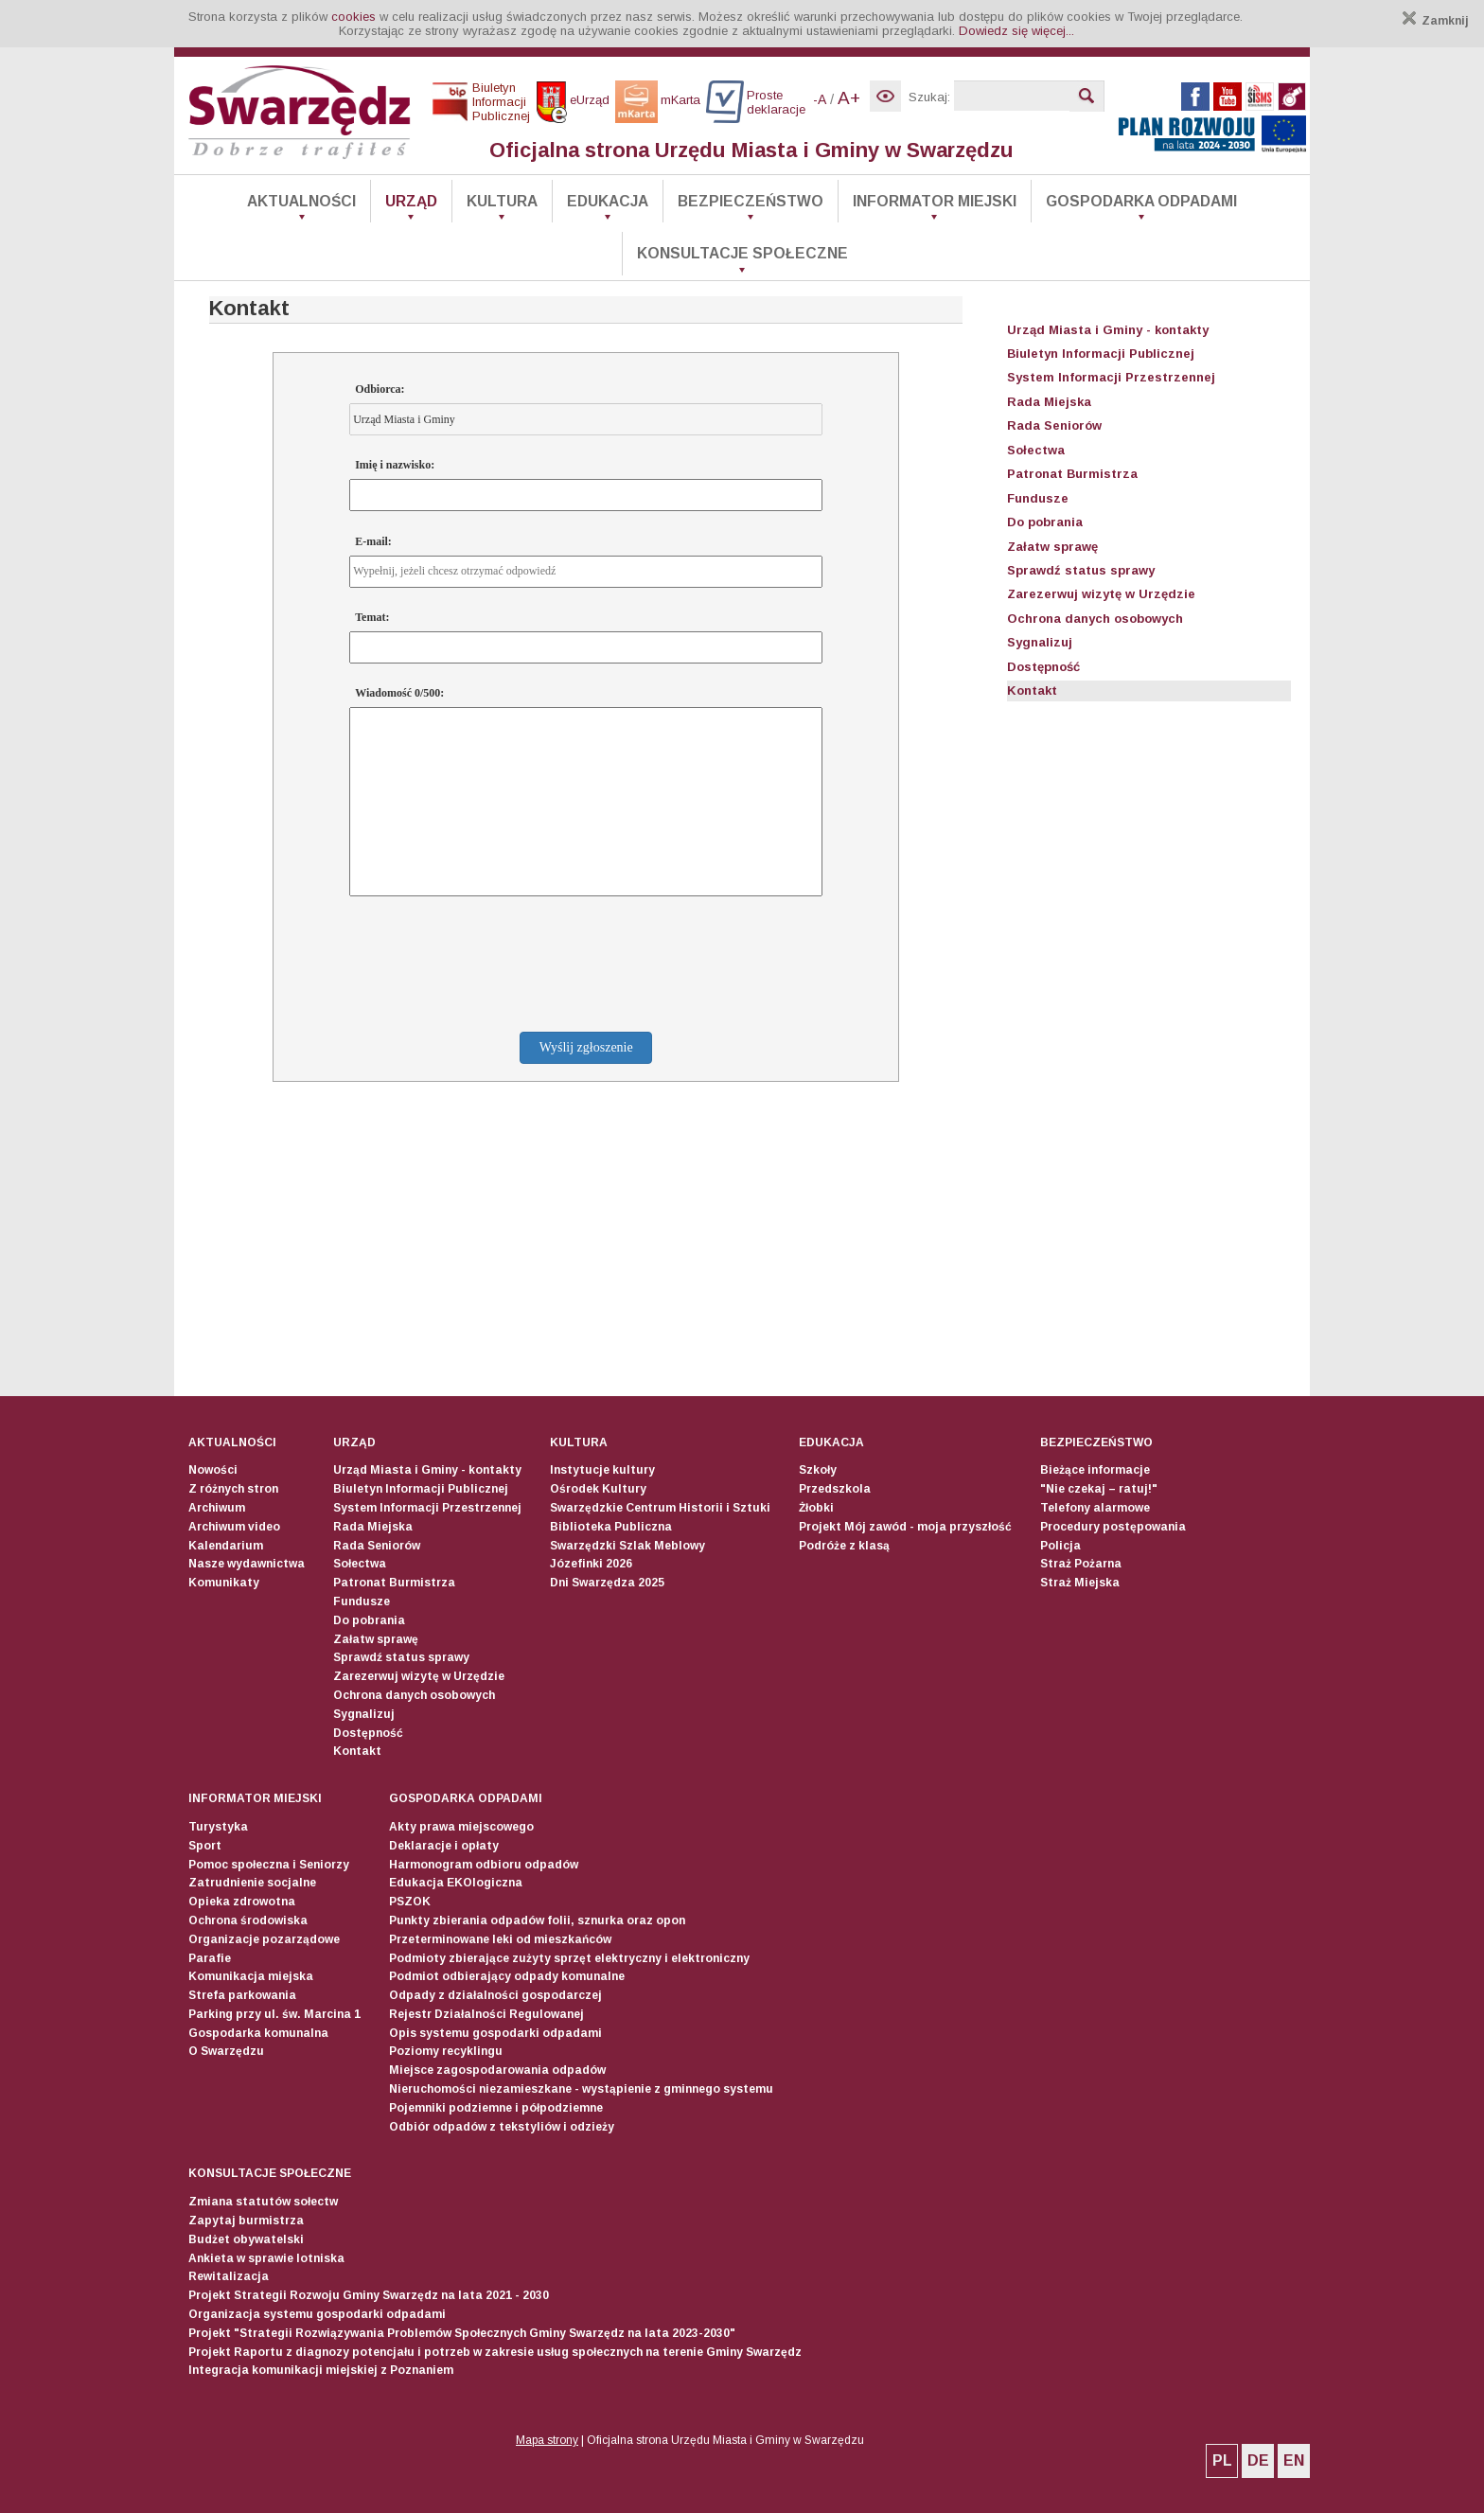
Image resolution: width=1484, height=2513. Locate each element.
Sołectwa (1036, 450)
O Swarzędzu (226, 2051)
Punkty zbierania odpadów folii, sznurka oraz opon (537, 1920)
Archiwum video (234, 1526)
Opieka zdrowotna (241, 1901)
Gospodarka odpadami (1141, 201)
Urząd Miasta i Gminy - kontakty (1108, 330)
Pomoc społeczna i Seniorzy (268, 1864)
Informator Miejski (934, 201)
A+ (849, 98)
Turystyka (218, 1826)
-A (819, 99)
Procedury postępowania (1113, 1526)
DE (1258, 2460)
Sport (204, 1845)
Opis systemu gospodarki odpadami (495, 2033)
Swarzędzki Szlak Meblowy (627, 1545)
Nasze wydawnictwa (246, 1563)
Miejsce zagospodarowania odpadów (497, 2070)
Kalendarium (225, 1545)
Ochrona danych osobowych (1095, 618)
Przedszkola (835, 1488)
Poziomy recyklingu (446, 2051)
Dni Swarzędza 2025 (607, 1582)
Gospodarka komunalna (258, 2033)
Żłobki (816, 1507)
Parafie (209, 1958)
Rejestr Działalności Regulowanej (486, 2014)
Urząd (411, 201)
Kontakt (1032, 690)
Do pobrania (1045, 522)
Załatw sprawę (1052, 547)
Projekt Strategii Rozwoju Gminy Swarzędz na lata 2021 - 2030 (368, 2295)
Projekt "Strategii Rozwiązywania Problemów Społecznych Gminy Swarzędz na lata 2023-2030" (461, 2333)
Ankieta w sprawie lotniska (266, 2258)
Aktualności (301, 201)
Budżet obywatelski (246, 2239)
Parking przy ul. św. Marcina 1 (274, 2014)
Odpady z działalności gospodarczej (495, 1995)
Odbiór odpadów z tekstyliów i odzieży (501, 2126)
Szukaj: (929, 97)
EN (1293, 2460)
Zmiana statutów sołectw (263, 2201)
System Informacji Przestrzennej (1111, 377)
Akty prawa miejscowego (461, 1826)
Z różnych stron (233, 1488)
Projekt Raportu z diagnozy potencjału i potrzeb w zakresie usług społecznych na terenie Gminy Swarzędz (495, 2352)
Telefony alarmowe (1095, 1507)
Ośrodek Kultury (598, 1488)
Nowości (213, 1470)
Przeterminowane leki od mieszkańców (500, 1939)
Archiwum (216, 1507)
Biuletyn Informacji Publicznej (1100, 353)
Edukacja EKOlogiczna (455, 1882)
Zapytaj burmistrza (246, 2220)
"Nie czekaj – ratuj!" (1098, 1488)
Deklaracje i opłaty (444, 1845)
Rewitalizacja (228, 2276)
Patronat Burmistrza (1072, 474)
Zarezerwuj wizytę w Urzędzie (1101, 594)
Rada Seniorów (1054, 425)
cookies (353, 16)
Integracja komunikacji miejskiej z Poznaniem (320, 2370)
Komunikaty (223, 1582)
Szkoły (818, 1470)
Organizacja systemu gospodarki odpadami (317, 2314)
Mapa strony (547, 2440)
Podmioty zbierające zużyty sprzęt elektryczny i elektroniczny (569, 1958)
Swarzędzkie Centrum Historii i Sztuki (660, 1507)
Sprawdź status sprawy (1081, 570)
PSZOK (410, 1901)
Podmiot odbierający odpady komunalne (507, 1976)
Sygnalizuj (1039, 642)
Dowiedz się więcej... (1016, 31)
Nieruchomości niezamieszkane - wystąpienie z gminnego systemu (581, 2089)
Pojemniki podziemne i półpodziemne (496, 2108)
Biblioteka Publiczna (611, 1526)
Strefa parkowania (242, 1995)
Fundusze (1038, 498)
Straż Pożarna (1081, 1563)
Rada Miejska (1049, 402)
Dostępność (1043, 667)
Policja (1060, 1545)
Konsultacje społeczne (742, 253)
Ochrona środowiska (248, 1920)
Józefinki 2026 (591, 1563)
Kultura (502, 201)
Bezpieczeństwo (750, 201)
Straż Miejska (1080, 1582)
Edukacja (607, 201)
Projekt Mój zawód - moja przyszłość (905, 1526)
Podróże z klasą (844, 1545)
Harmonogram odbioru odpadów (483, 1864)
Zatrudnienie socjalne (252, 1882)
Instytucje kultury (602, 1470)
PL (1222, 2460)
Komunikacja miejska (250, 1976)
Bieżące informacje (1095, 1470)
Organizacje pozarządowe (264, 1939)
